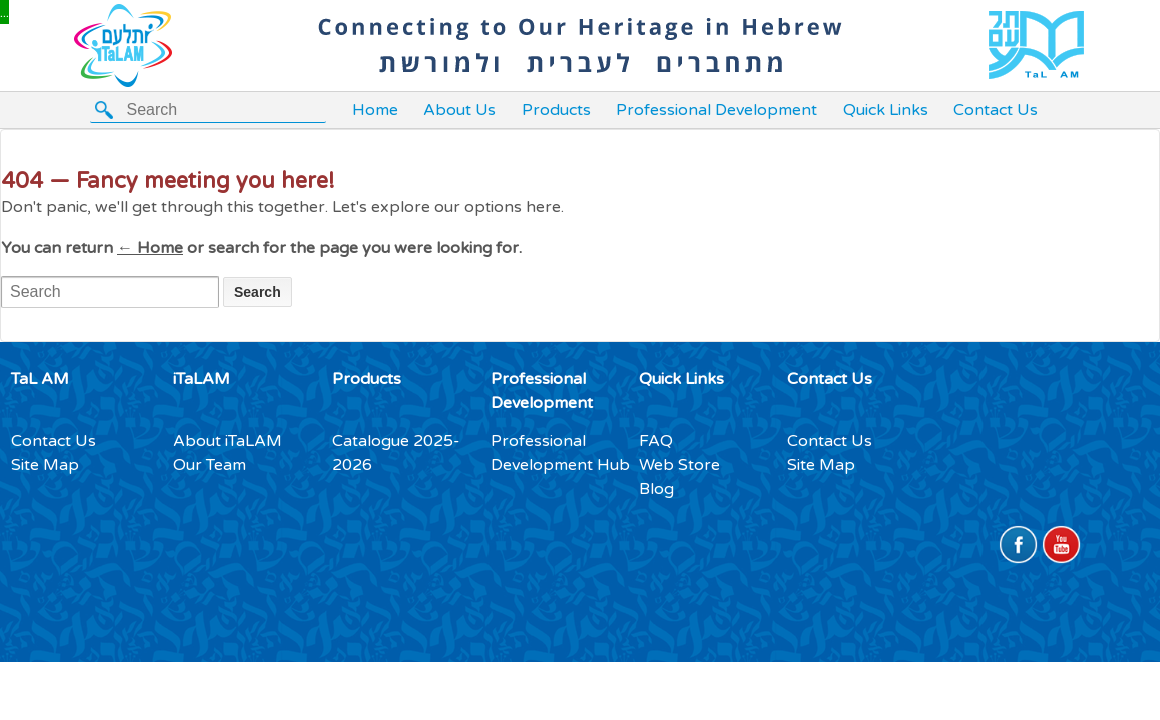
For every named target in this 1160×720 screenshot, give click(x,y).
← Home (150, 248)
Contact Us (995, 110)
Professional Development (716, 110)
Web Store (679, 465)
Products (556, 110)
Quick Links (885, 110)
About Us (459, 110)
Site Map (45, 465)
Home (375, 110)
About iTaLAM (227, 441)
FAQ (656, 441)
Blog (656, 489)
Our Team (209, 465)
